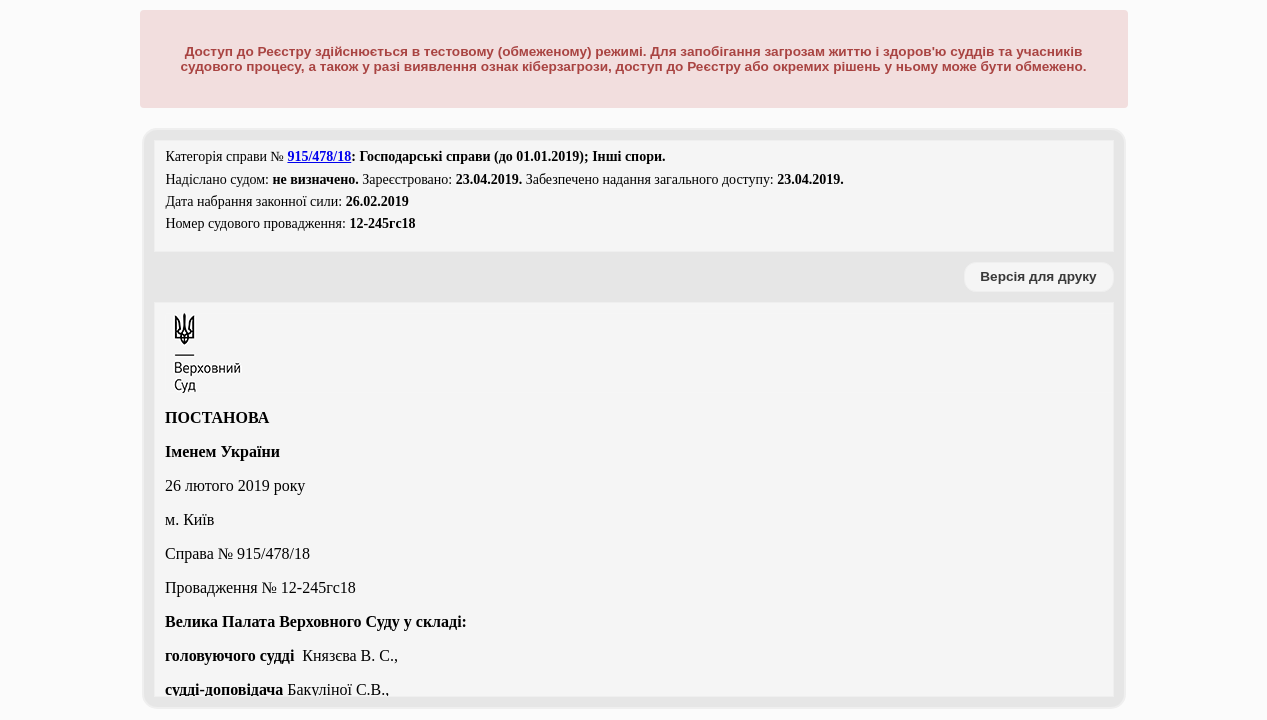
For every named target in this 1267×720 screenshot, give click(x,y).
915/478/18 (319, 156)
